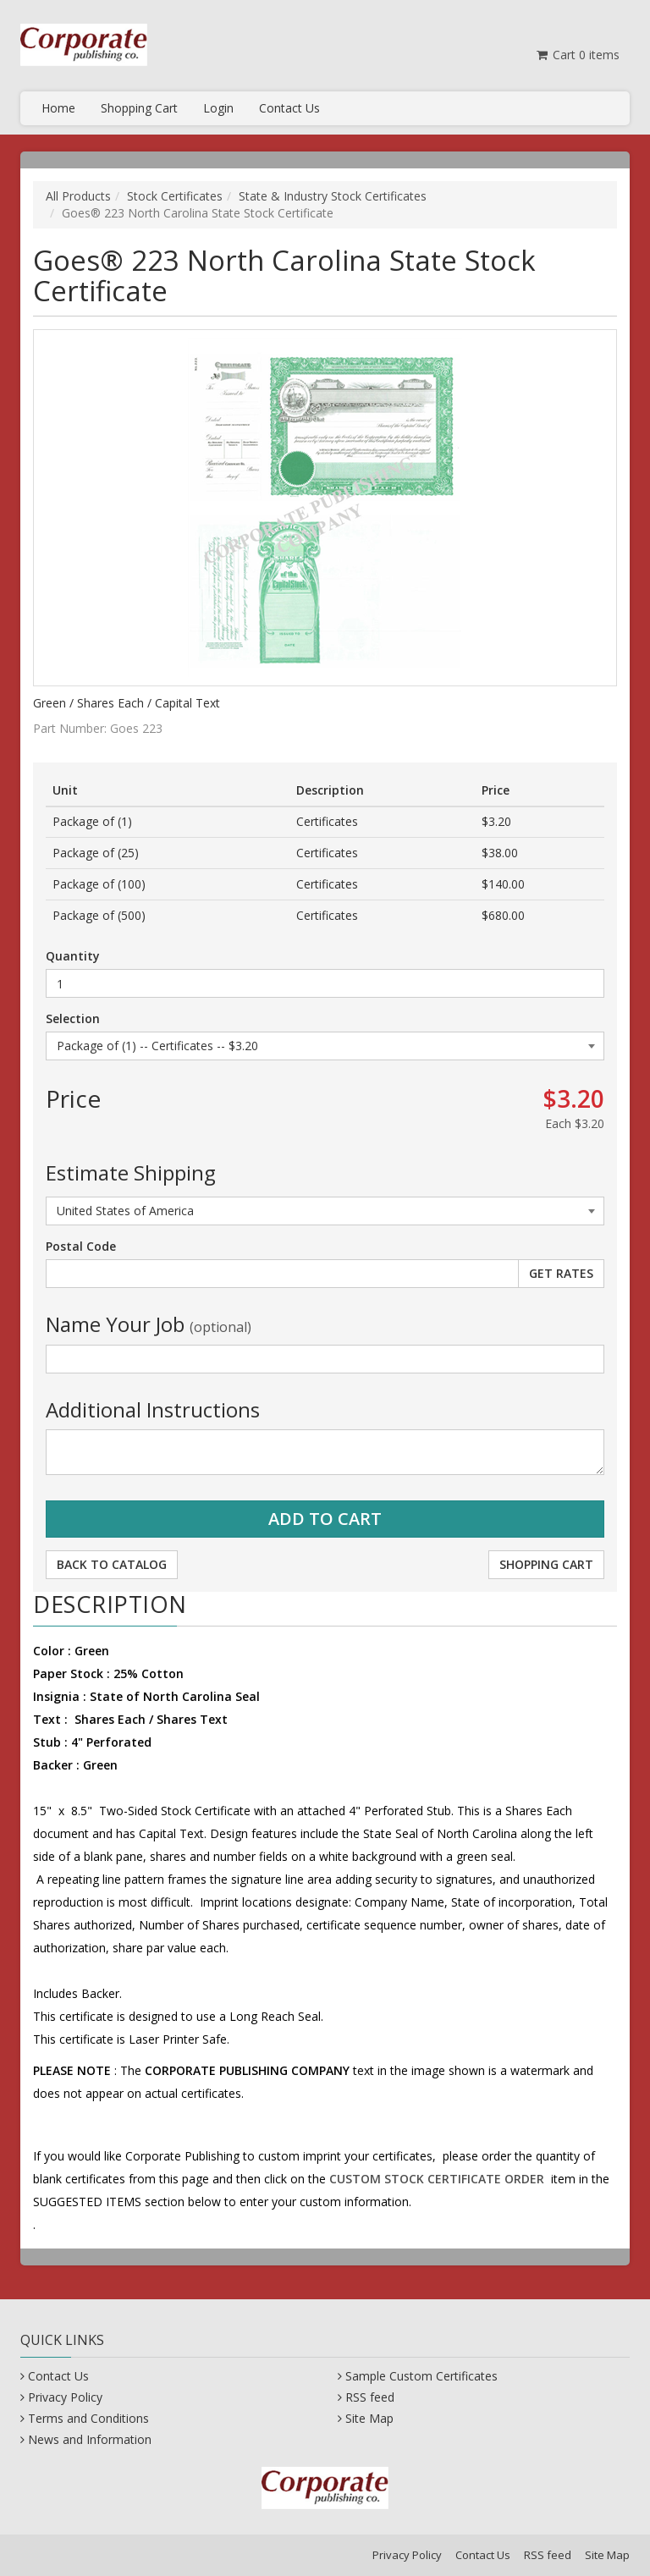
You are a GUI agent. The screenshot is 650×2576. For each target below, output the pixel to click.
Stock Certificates (175, 196)
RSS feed (369, 2397)
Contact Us (289, 108)
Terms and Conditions (88, 2418)
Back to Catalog (112, 1564)
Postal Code (81, 1246)
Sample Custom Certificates (421, 2376)
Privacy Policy (65, 2397)
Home (58, 108)
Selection (73, 1018)
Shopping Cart (139, 108)
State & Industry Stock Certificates (333, 196)
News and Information (89, 2439)
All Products (78, 196)
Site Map (369, 2418)
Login (218, 108)
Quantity (73, 956)
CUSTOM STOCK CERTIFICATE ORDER (436, 2179)
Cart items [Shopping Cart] (577, 55)
